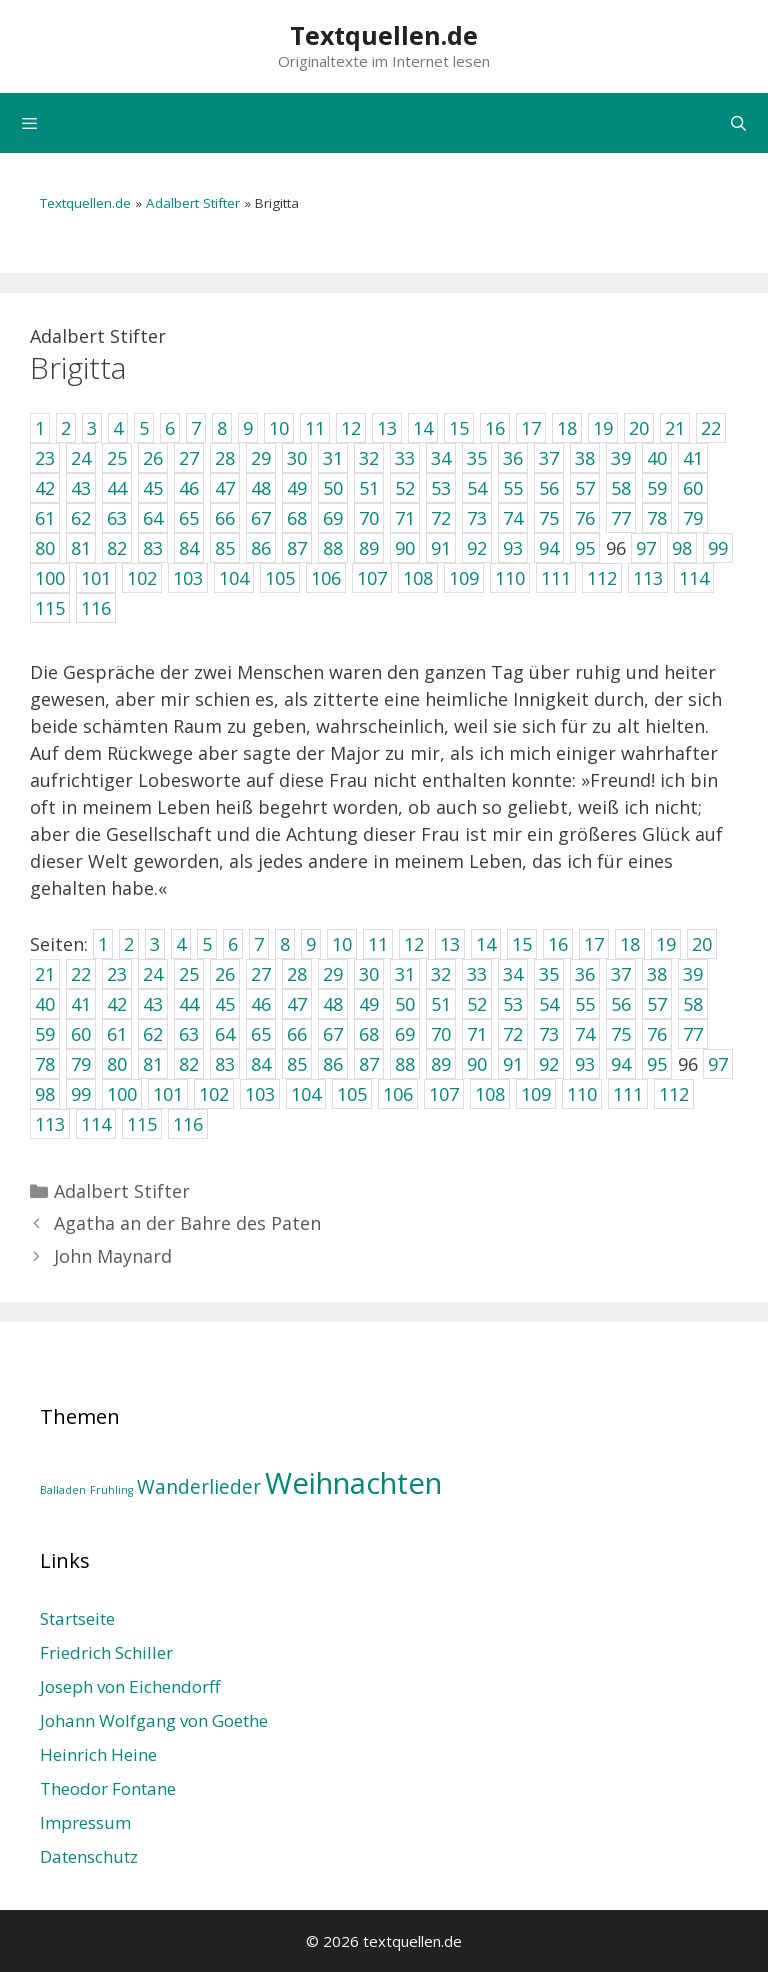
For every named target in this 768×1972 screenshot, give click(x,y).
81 (153, 1064)
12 (414, 944)
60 (81, 1034)
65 (261, 1034)
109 (536, 1094)
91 (513, 1064)
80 (117, 1064)
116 (188, 1124)
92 (549, 1064)
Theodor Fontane (108, 1788)
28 (297, 974)
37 (621, 974)
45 (225, 1004)
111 (628, 1094)
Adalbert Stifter (193, 203)
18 (630, 944)
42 (117, 1004)
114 (96, 1124)
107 (444, 1094)
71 (477, 1034)
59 (45, 1034)
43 (153, 1004)
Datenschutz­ (89, 1856)
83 (225, 1064)
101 (168, 1094)
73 (549, 1034)
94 (621, 1064)
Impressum (85, 1822)
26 (225, 974)
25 (189, 974)
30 (369, 974)
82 (189, 1064)
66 (297, 1034)
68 (369, 1034)
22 (81, 974)
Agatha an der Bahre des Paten (187, 1223)
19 (666, 944)
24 (153, 974)
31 (405, 974)
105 (352, 1094)
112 (674, 1094)
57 (657, 1004)
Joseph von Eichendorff (130, 1686)
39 (693, 974)
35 (549, 974)
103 (260, 1094)
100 (122, 1094)
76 (657, 1034)
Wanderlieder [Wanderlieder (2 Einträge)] (199, 1487)
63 (189, 1034)
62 (153, 1034)
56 (621, 1004)
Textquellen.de (384, 35)
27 (261, 974)
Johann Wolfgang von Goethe (154, 1720)
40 (45, 1004)
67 (333, 1034)
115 (142, 1124)
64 (225, 1034)
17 (594, 944)
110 (582, 1094)
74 (585, 1034)
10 (342, 944)
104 (306, 1094)
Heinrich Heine (98, 1754)
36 (585, 974)
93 (585, 1064)
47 (297, 1004)
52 (477, 1004)
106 (398, 1094)
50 (405, 1004)
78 (45, 1064)
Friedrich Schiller (106, 1652)
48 (333, 1004)
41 (81, 1004)
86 (333, 1064)
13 (450, 944)
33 (477, 974)
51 (441, 1004)
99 (81, 1094)
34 (513, 974)
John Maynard (113, 1256)
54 (549, 1004)
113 (50, 1124)
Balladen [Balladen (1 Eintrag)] (63, 1490)
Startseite (77, 1618)
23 (117, 974)
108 (490, 1094)
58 (693, 1004)
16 (558, 944)
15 (522, 944)
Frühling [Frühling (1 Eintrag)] (111, 1490)
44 (189, 1004)
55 (585, 1004)
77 (693, 1034)
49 (369, 1004)
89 (441, 1064)
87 (369, 1064)
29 (333, 974)
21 (45, 974)
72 (513, 1034)
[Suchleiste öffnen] (738, 123)
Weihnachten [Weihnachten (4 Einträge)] (353, 1483)
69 (405, 1034)
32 (441, 974)
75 (621, 1034)
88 (405, 1064)
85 (297, 1064)
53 (513, 1004)
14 (486, 944)
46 (261, 1004)
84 (261, 1064)
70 (441, 1034)
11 (378, 944)
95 (657, 1064)
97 (718, 1064)
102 (214, 1094)
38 (657, 974)
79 (81, 1064)
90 (477, 1064)
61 (117, 1034)
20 (702, 944)
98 (45, 1094)
